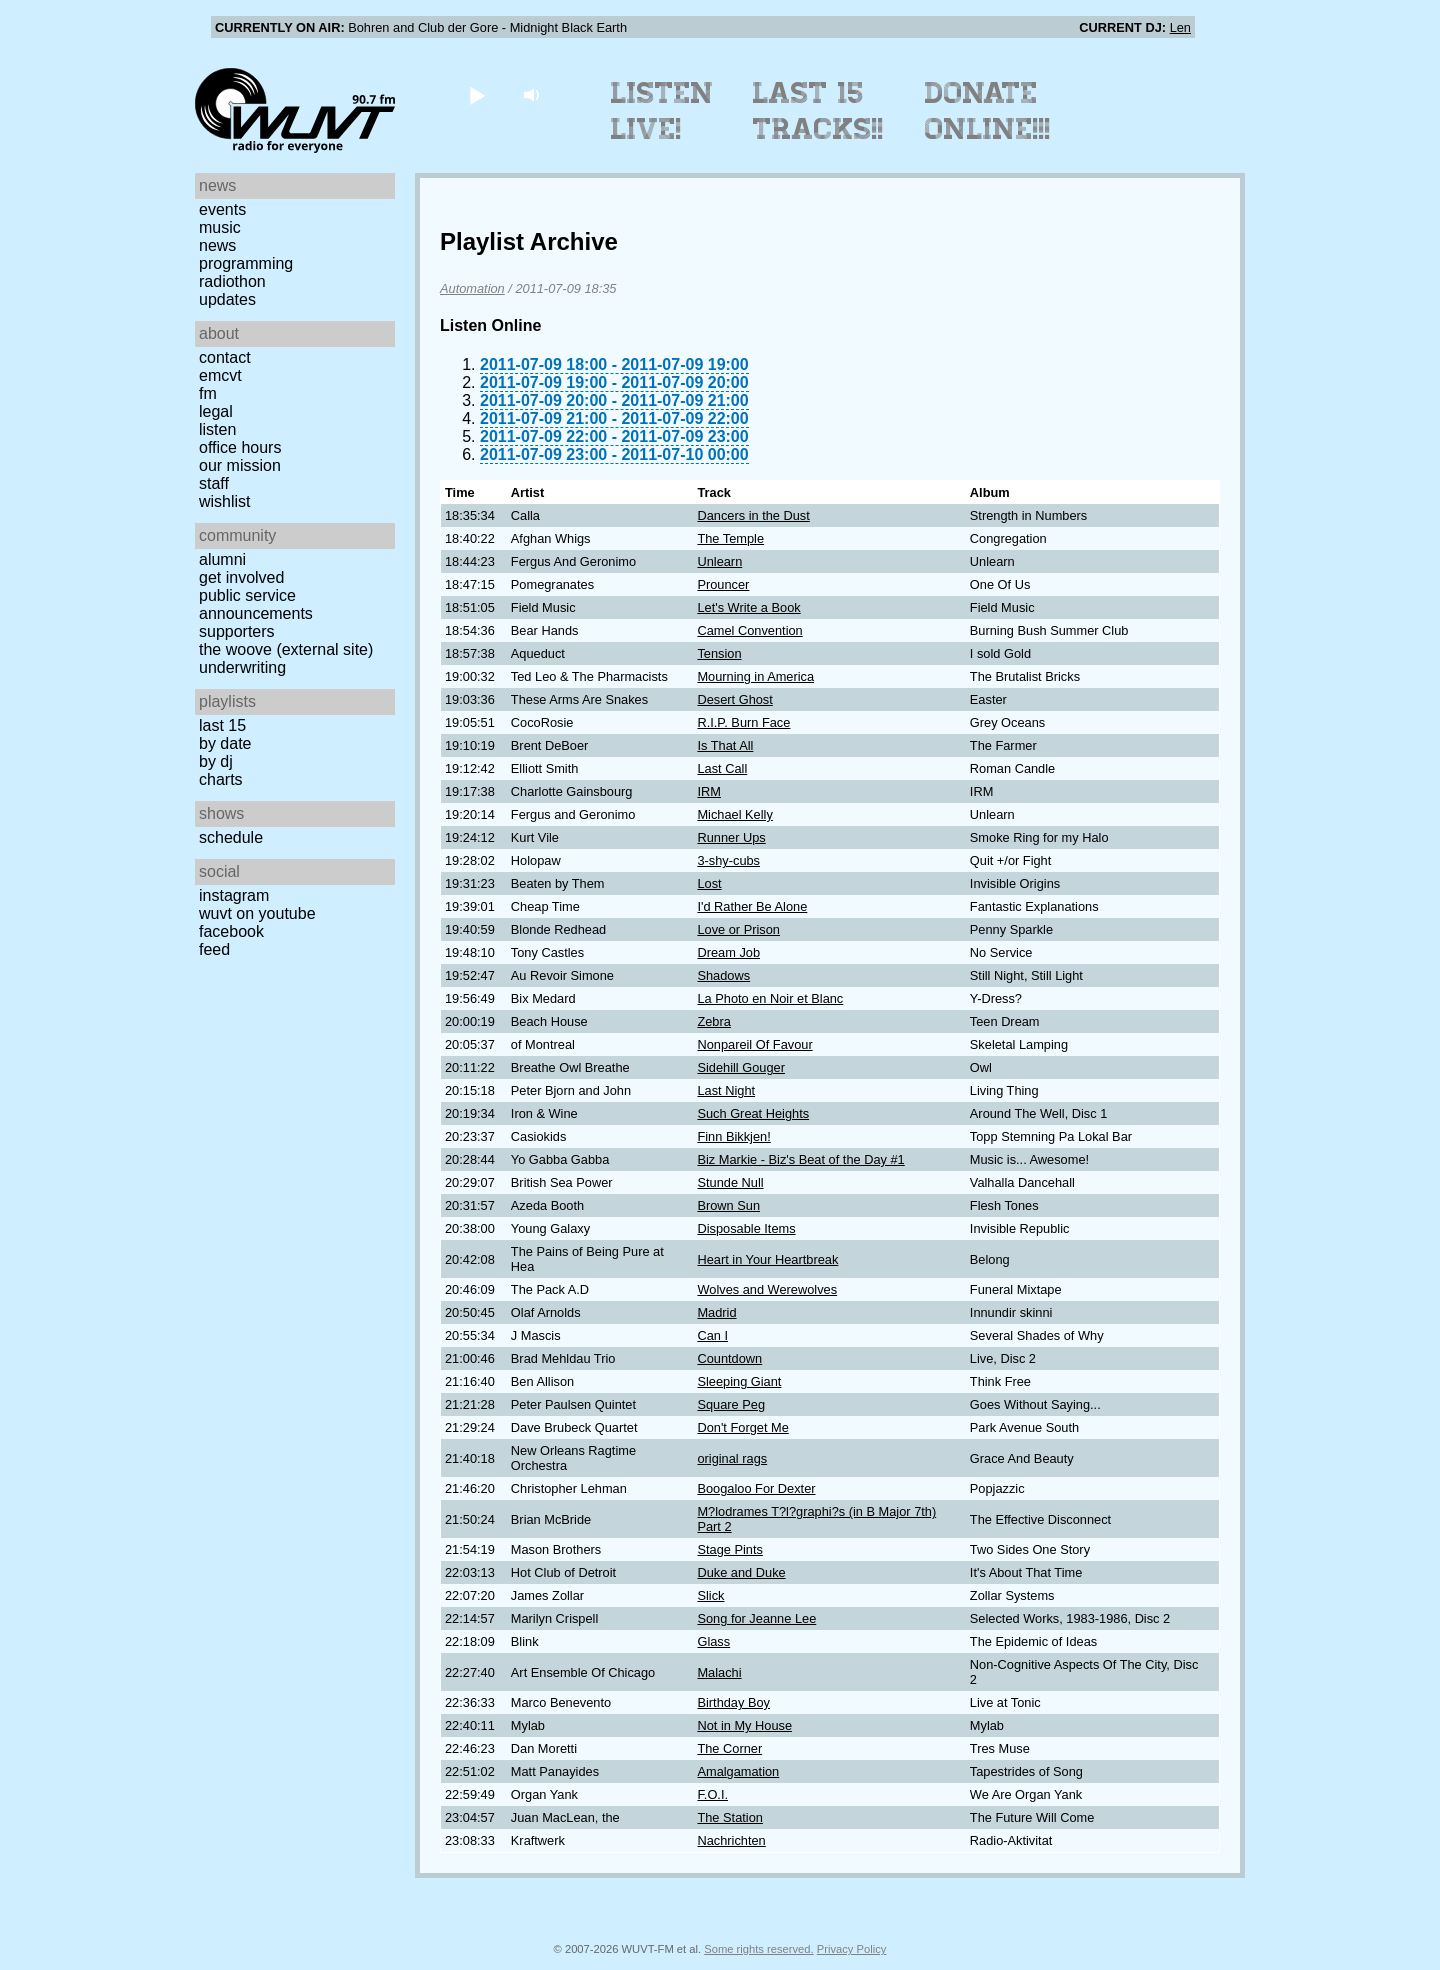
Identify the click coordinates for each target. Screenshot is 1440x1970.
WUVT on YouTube (257, 913)
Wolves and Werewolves (767, 1289)
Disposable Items (746, 1228)
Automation (472, 288)
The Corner (729, 1748)
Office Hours (240, 447)
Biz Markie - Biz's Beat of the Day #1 (800, 1159)
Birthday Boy (733, 1702)
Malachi (719, 1672)
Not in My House (744, 1725)
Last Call (722, 768)
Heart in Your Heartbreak (767, 1259)
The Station (729, 1817)
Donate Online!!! (988, 111)
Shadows (723, 975)
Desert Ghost (734, 699)
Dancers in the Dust (753, 515)
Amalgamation (738, 1771)
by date (225, 743)
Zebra (713, 1021)
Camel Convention (749, 630)
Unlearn (719, 561)
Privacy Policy (852, 1949)
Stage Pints (729, 1549)
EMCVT (220, 375)
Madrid (716, 1312)
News (217, 245)
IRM (708, 791)
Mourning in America (755, 676)
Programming (246, 263)
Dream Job (728, 952)
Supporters (237, 631)
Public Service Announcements (256, 604)
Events (222, 209)
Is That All (725, 745)
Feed (214, 949)
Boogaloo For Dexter (756, 1488)
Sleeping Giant (739, 1381)
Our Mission (240, 465)
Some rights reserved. (758, 1949)
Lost (709, 883)
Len (1180, 27)
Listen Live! (662, 111)
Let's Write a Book (748, 607)
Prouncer (723, 584)
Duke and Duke (741, 1572)
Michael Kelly (734, 814)
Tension (719, 653)
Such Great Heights (753, 1113)
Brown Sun (728, 1205)
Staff (214, 483)
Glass (713, 1641)
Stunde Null (730, 1182)
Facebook (231, 931)
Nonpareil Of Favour (754, 1044)
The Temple (730, 538)
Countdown (729, 1358)
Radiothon (232, 281)
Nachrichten (731, 1840)
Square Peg (731, 1404)
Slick (710, 1595)
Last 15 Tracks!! (818, 111)
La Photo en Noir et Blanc (770, 998)
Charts (221, 779)
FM (208, 393)
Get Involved (241, 577)
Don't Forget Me (742, 1427)
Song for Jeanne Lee (756, 1618)
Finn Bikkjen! (733, 1136)
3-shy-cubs (728, 860)
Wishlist (225, 501)
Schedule (231, 837)
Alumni (222, 559)
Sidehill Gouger (741, 1067)
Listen (217, 429)
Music (220, 227)
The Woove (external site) (286, 649)
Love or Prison (738, 929)
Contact (225, 357)
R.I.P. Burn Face (743, 722)
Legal (216, 411)
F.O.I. (712, 1794)
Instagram (234, 895)
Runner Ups (731, 837)
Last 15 (222, 725)
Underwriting (242, 667)
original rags (732, 1458)
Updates (227, 299)
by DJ (216, 761)
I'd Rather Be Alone (752, 906)
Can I (712, 1335)
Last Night (726, 1090)
